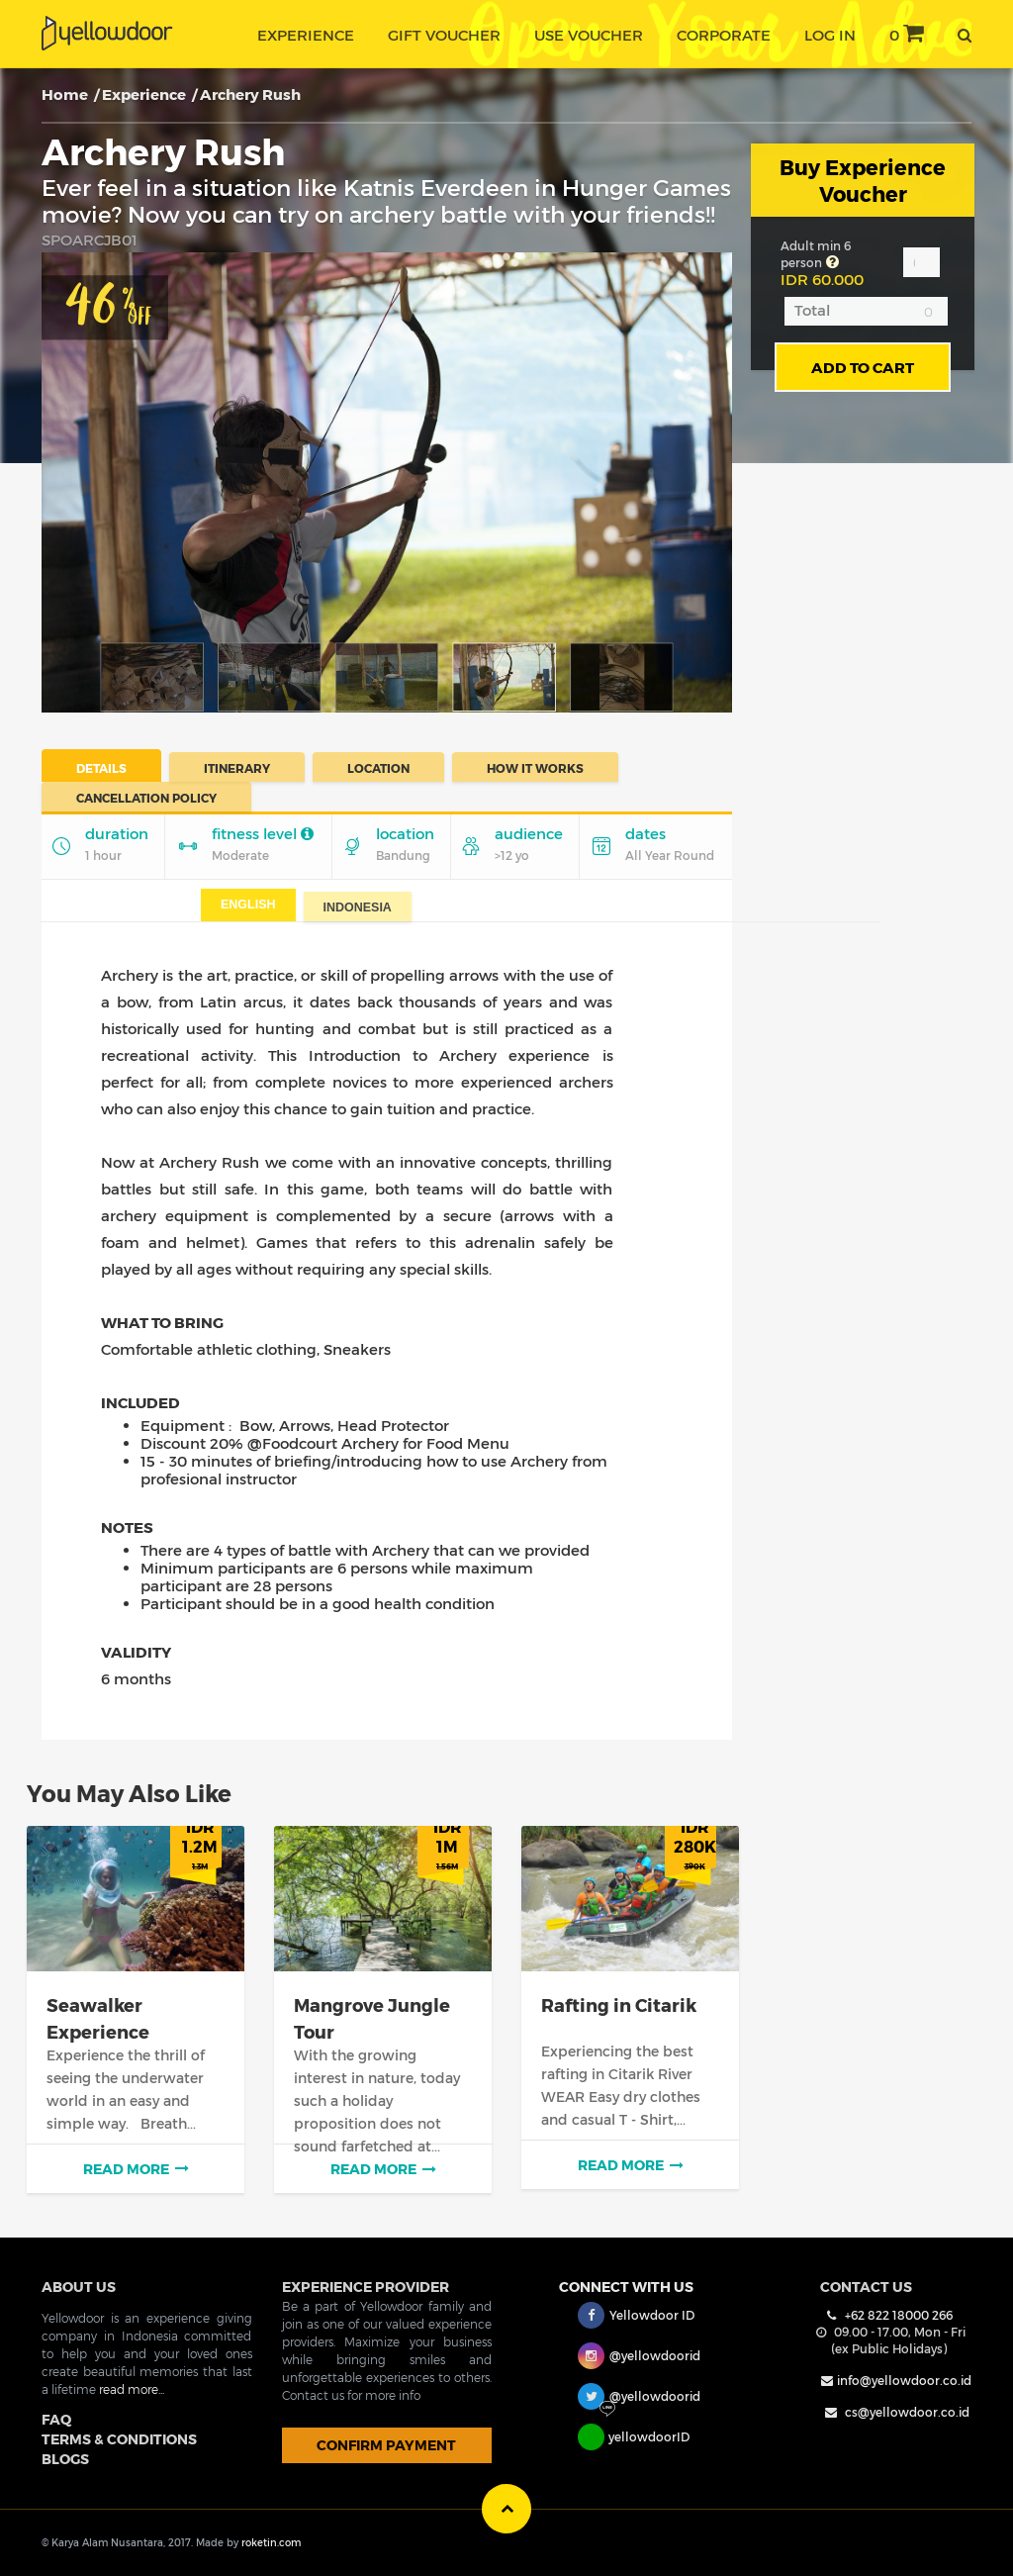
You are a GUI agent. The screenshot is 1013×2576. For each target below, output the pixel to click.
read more (136, 2168)
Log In (830, 35)
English (248, 904)
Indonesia (357, 907)
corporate (724, 35)
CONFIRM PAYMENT (386, 2444)
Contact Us (866, 2286)
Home (65, 94)
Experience (144, 94)
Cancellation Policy (146, 797)
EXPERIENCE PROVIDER (365, 2286)
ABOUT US (79, 2286)
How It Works (535, 767)
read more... (131, 2389)
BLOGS (65, 2458)
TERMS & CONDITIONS (119, 2439)
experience (305, 35)
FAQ (56, 2419)
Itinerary (237, 767)
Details (101, 767)
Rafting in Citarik (618, 2004)
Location (378, 767)
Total (812, 310)
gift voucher (444, 35)
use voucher (588, 35)
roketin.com (271, 2542)
